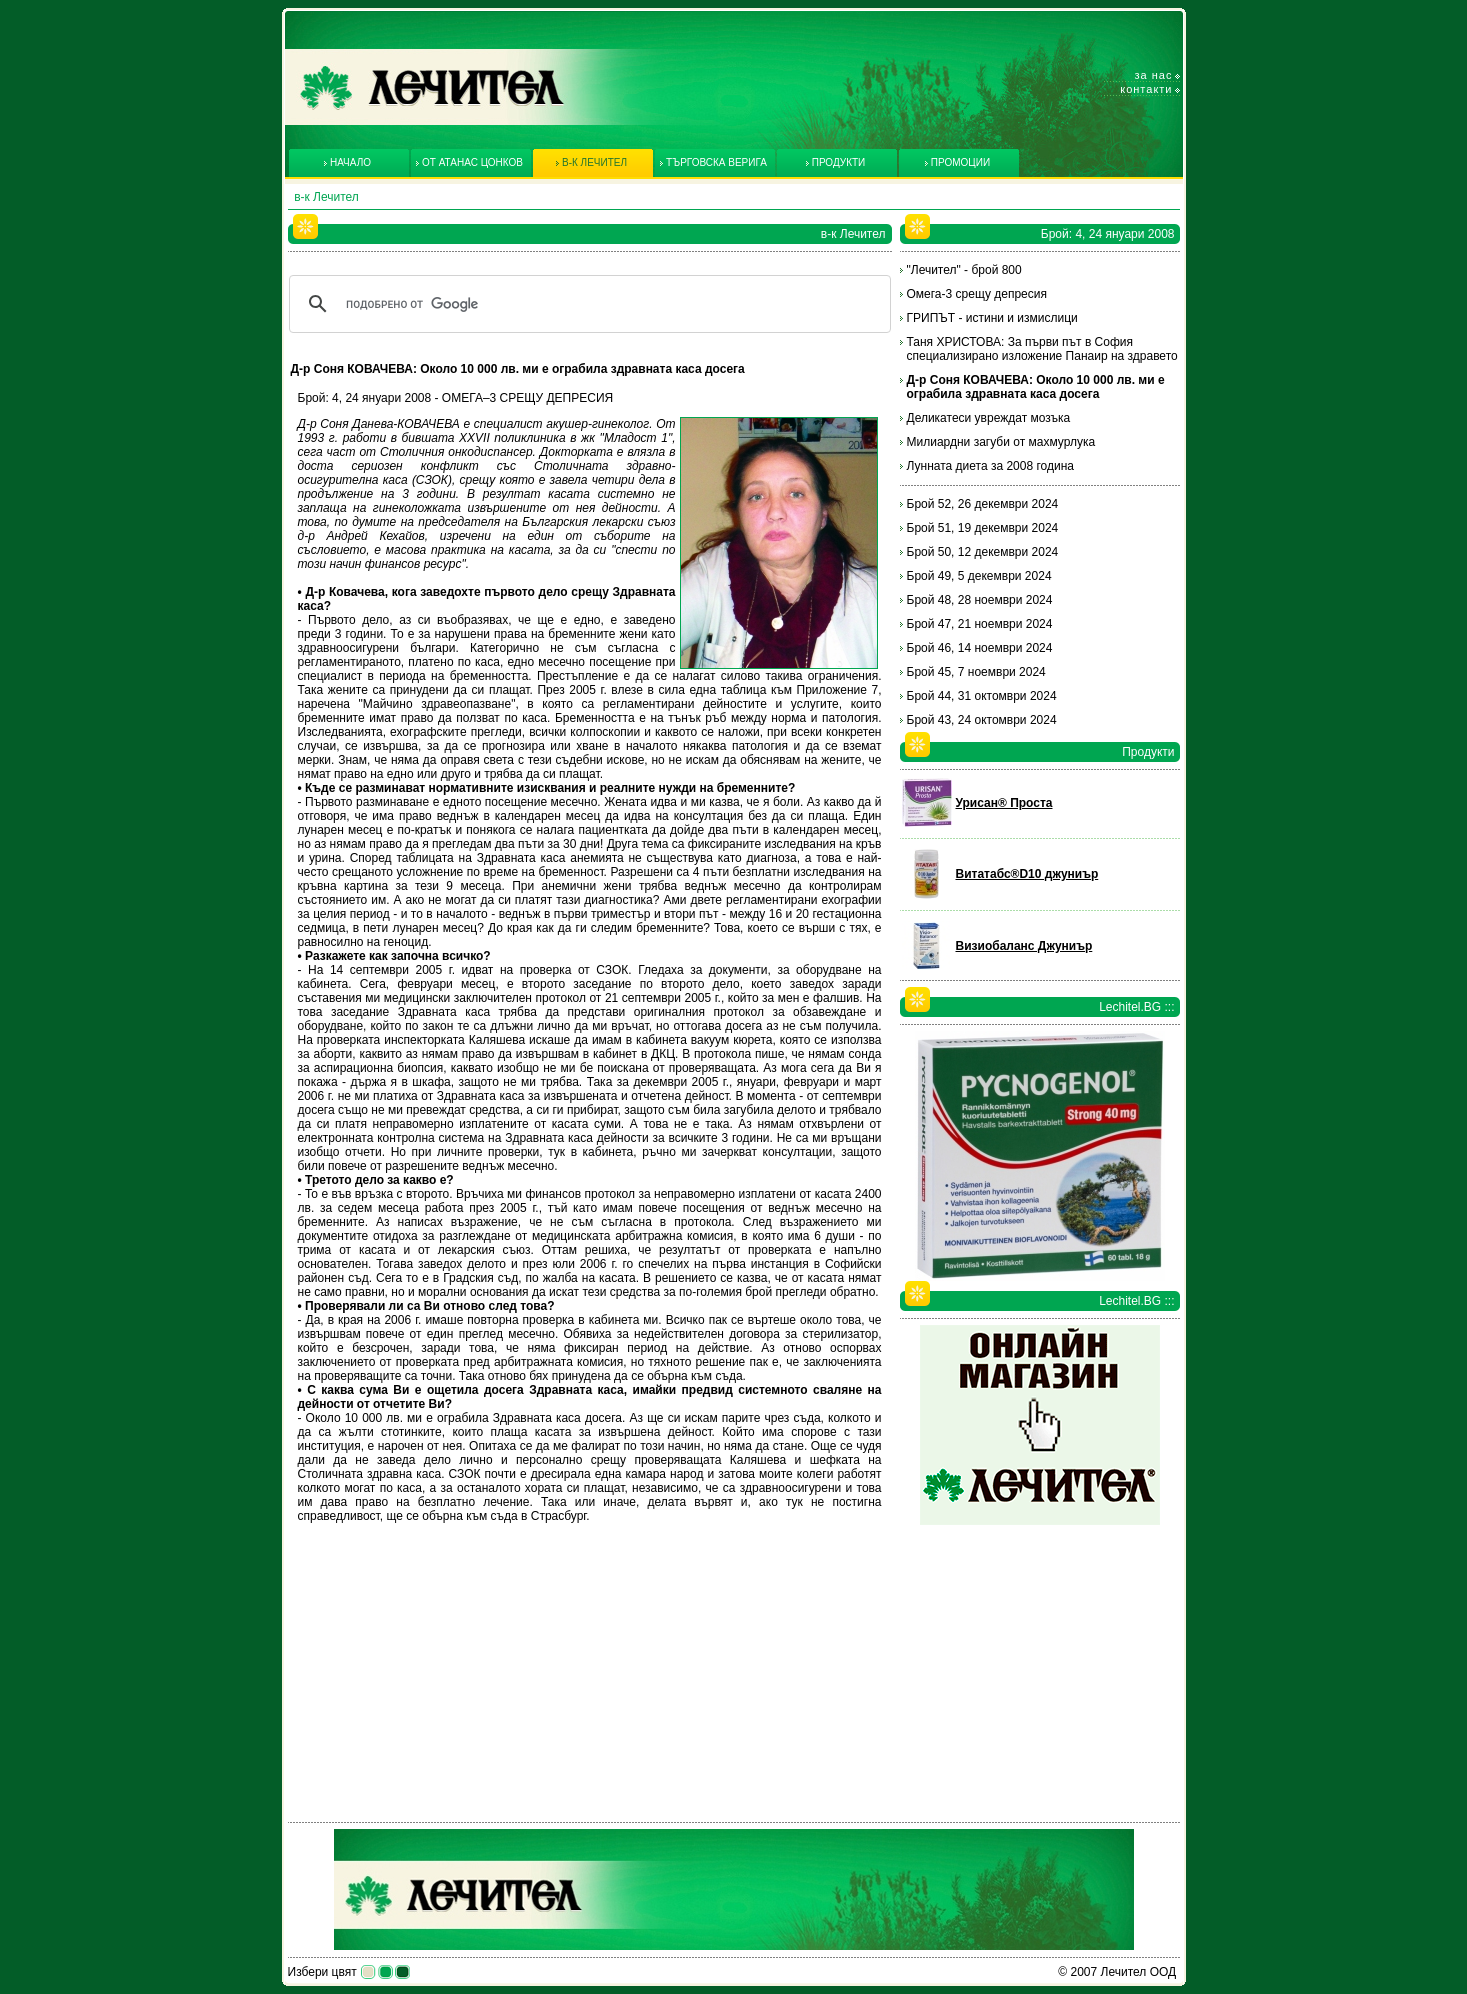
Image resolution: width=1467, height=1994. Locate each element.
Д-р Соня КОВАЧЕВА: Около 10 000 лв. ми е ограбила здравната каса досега (1036, 387)
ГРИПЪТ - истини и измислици (992, 318)
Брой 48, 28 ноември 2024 (980, 600)
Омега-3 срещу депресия (977, 294)
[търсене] (587, 304)
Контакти (1146, 89)
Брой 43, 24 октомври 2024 (982, 720)
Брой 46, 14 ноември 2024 (980, 648)
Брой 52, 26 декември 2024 (983, 504)
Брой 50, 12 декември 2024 (983, 552)
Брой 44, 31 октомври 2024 (982, 696)
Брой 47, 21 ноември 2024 (980, 624)
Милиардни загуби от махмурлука (1001, 442)
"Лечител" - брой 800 (964, 270)
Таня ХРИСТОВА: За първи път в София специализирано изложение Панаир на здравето (1042, 349)
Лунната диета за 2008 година (990, 466)
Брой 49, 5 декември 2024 (979, 576)
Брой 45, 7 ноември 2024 (976, 672)
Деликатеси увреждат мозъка (989, 418)
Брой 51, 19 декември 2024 (983, 528)
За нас (1154, 75)
